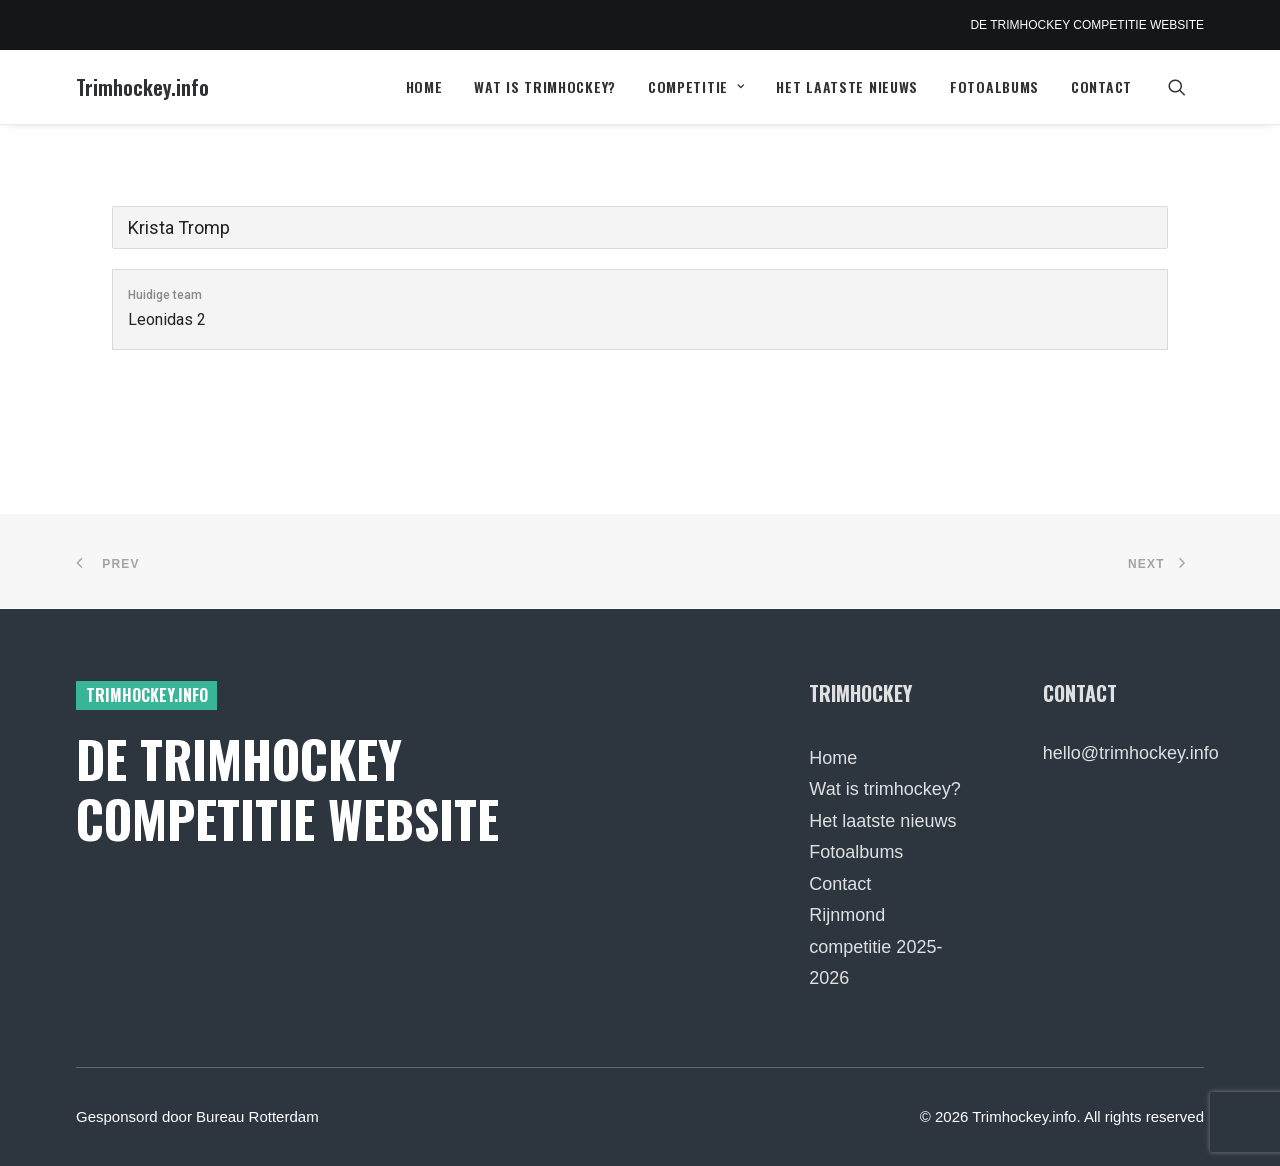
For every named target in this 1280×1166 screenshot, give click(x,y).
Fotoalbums (994, 86)
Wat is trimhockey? (545, 86)
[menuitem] (424, 87)
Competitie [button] (696, 86)
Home (424, 86)
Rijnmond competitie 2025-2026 (875, 946)
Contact (1101, 86)
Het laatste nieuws (847, 86)
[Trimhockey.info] (142, 87)
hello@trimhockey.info (1131, 753)
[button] (1186, 87)
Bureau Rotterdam (257, 1116)
